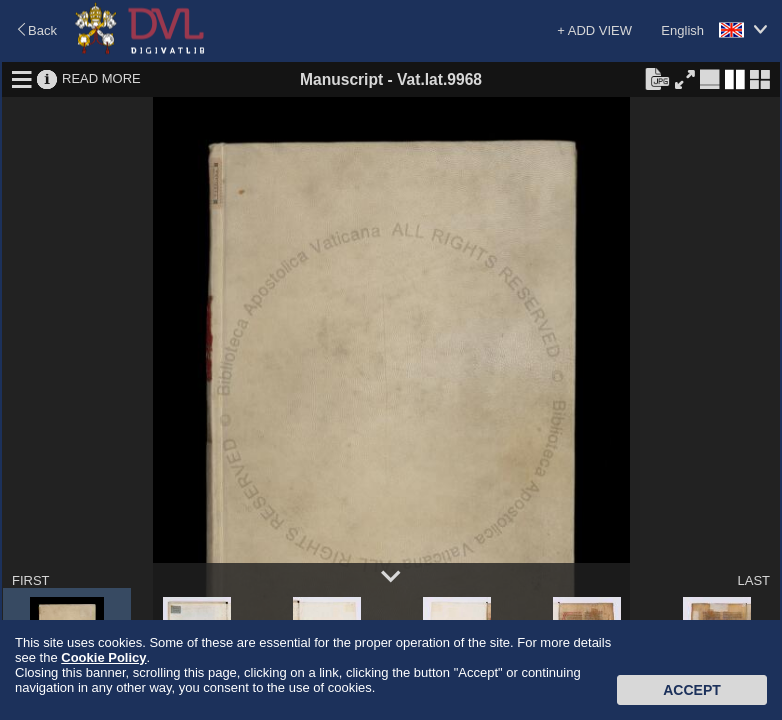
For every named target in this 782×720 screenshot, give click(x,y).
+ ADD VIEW (594, 30)
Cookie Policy (103, 657)
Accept (692, 690)
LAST (753, 580)
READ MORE (101, 78)
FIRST (31, 580)
